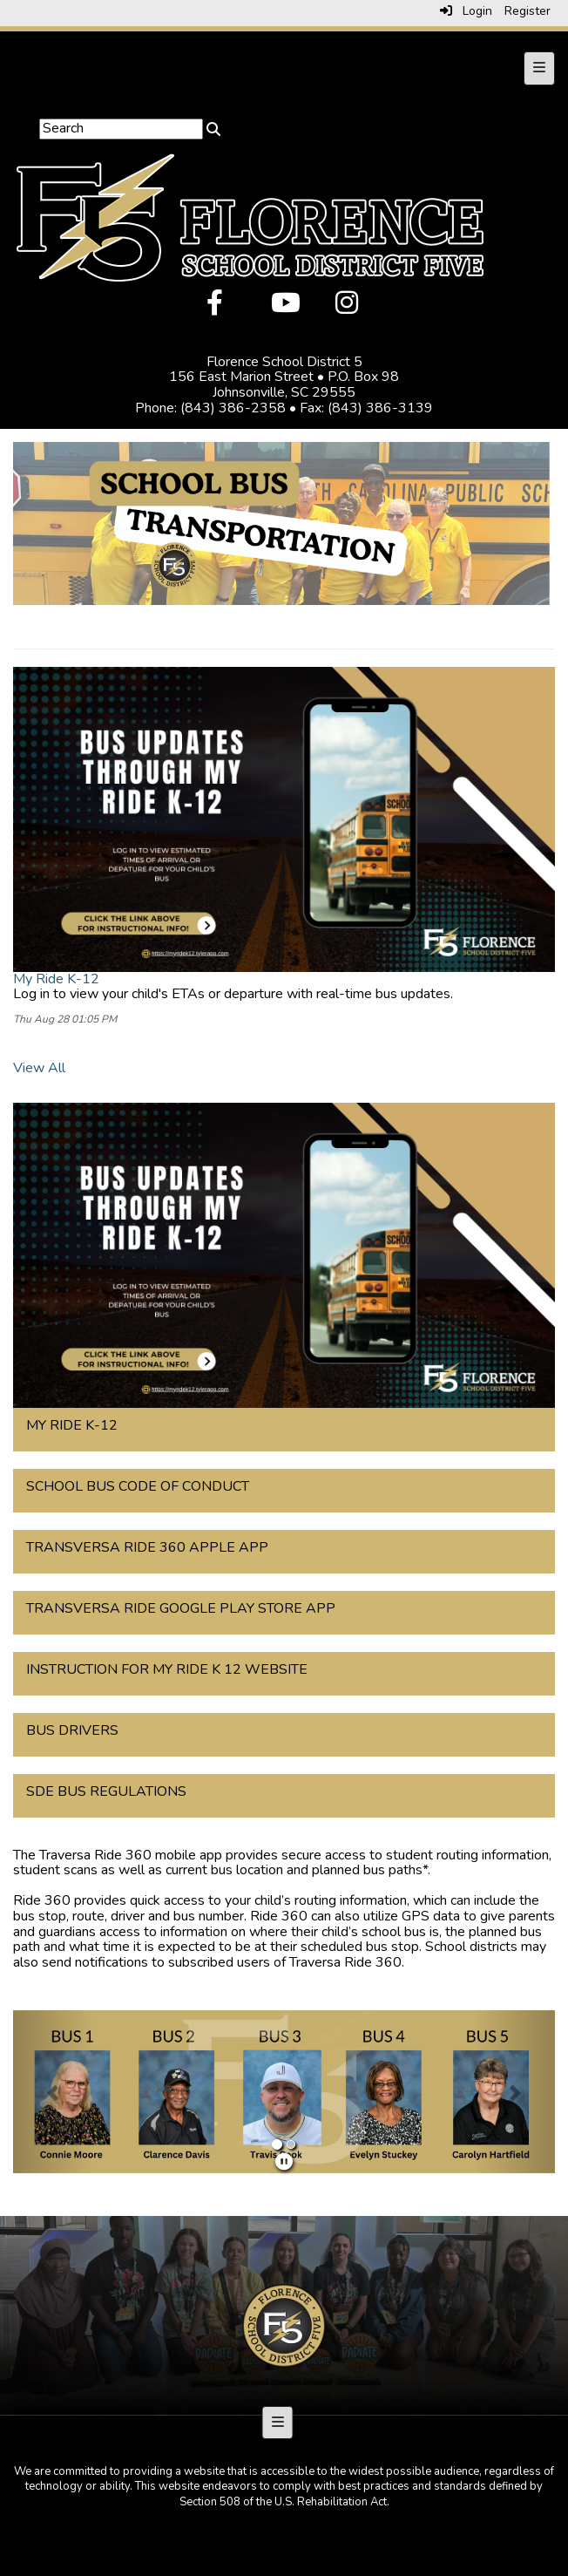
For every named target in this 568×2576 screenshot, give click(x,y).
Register (527, 11)
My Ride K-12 (56, 979)
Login (466, 11)
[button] (53, 2091)
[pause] (284, 2162)
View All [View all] (39, 1067)
